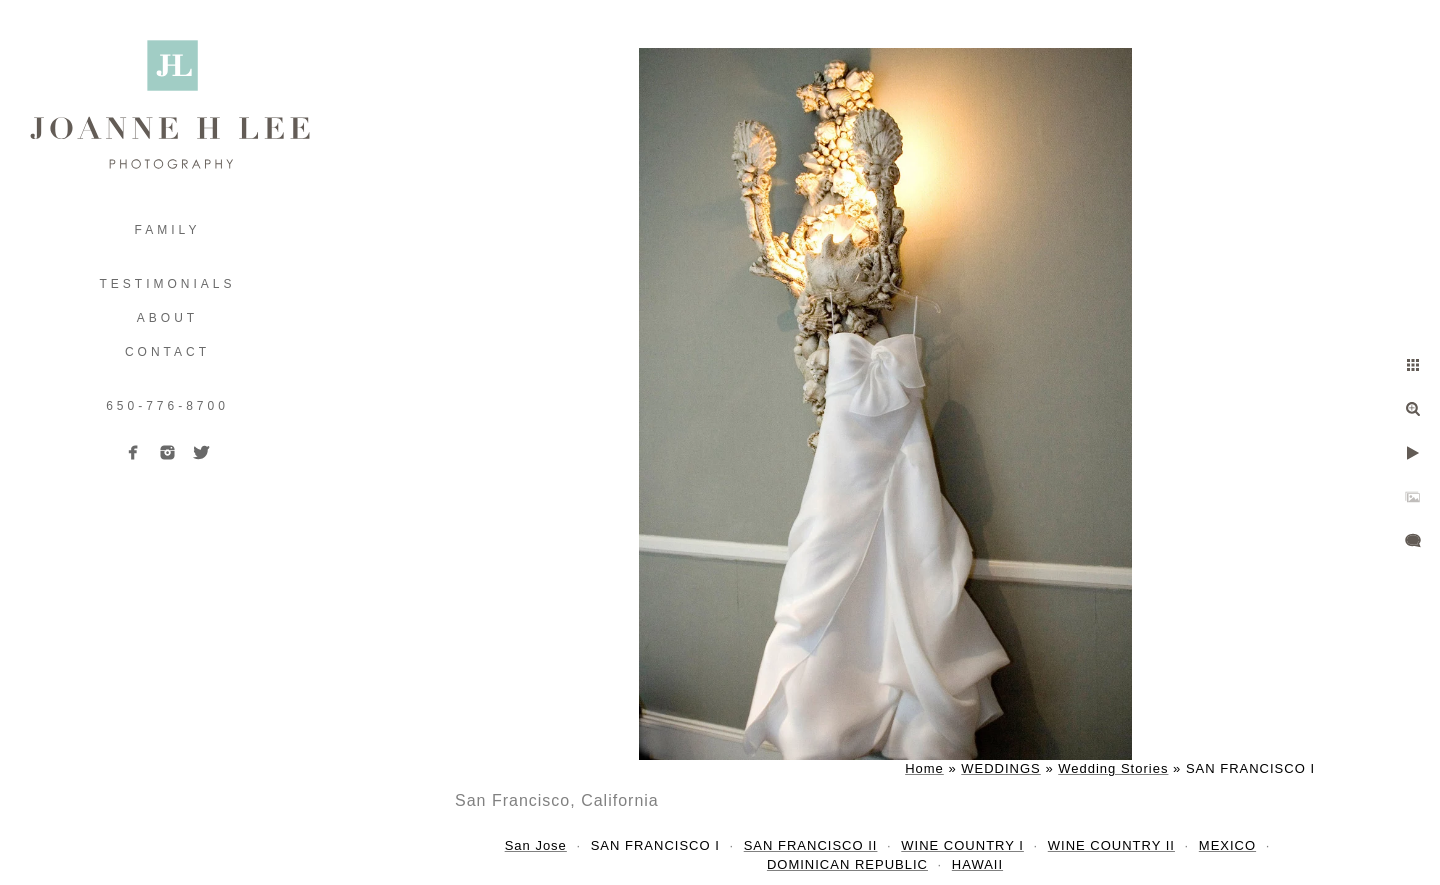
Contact (167, 352)
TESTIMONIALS (167, 284)
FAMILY (168, 230)
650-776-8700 (167, 406)
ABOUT (167, 318)
